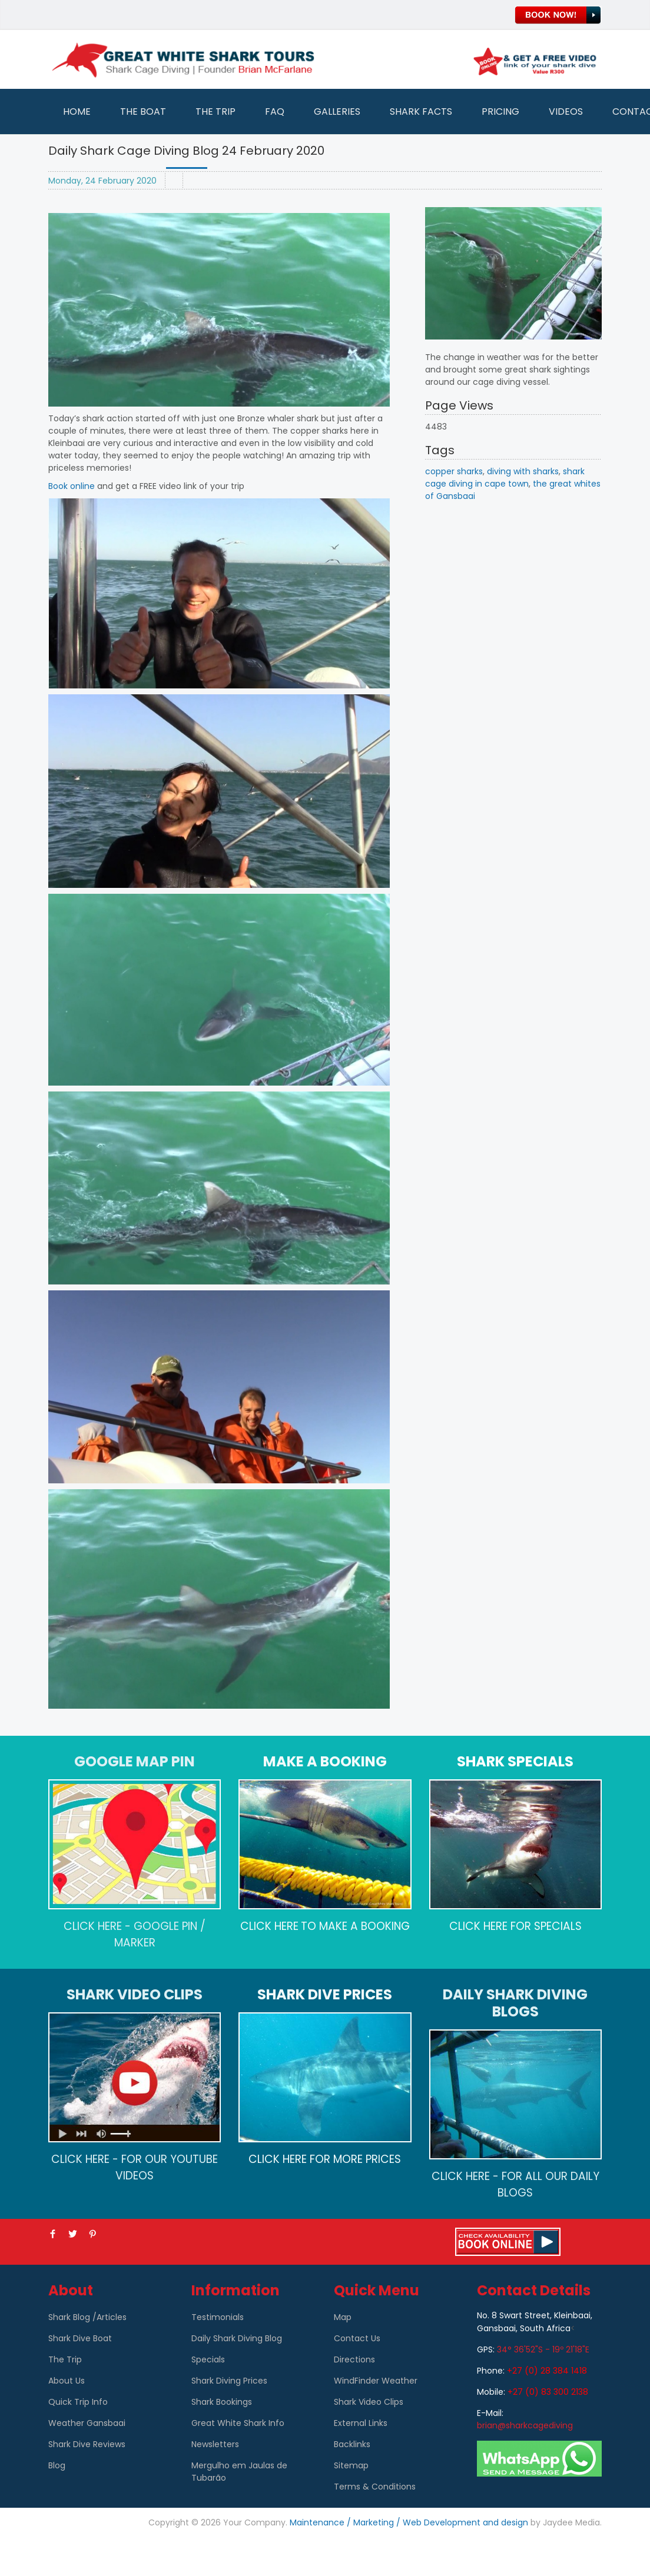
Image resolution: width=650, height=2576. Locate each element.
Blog (56, 2465)
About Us (66, 2381)
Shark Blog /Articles (87, 2317)
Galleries (337, 111)
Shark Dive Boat (80, 2338)
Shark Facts (421, 111)
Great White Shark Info (237, 2423)
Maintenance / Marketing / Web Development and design (409, 2522)
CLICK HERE (269, 1926)
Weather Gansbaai (86, 2423)
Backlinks (352, 2444)
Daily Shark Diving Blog (236, 2338)
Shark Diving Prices (229, 2381)
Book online (71, 486)
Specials (208, 2359)
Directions (354, 2359)
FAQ (274, 111)
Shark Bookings (221, 2402)
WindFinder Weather (375, 2381)
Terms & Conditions (375, 2486)
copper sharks (454, 471)
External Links (360, 2423)
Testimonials (217, 2317)
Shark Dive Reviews (86, 2444)
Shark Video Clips (368, 2402)
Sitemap (351, 2465)
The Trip (215, 111)
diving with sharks (523, 471)
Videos (566, 111)
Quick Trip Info (78, 2402)
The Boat (143, 111)
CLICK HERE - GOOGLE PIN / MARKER (134, 1934)
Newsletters (215, 2444)
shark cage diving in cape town (505, 477)
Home (77, 111)
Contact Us (357, 2338)
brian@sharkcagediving (525, 2425)
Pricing (500, 111)
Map (342, 2317)
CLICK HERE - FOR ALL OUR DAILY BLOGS (515, 2184)
